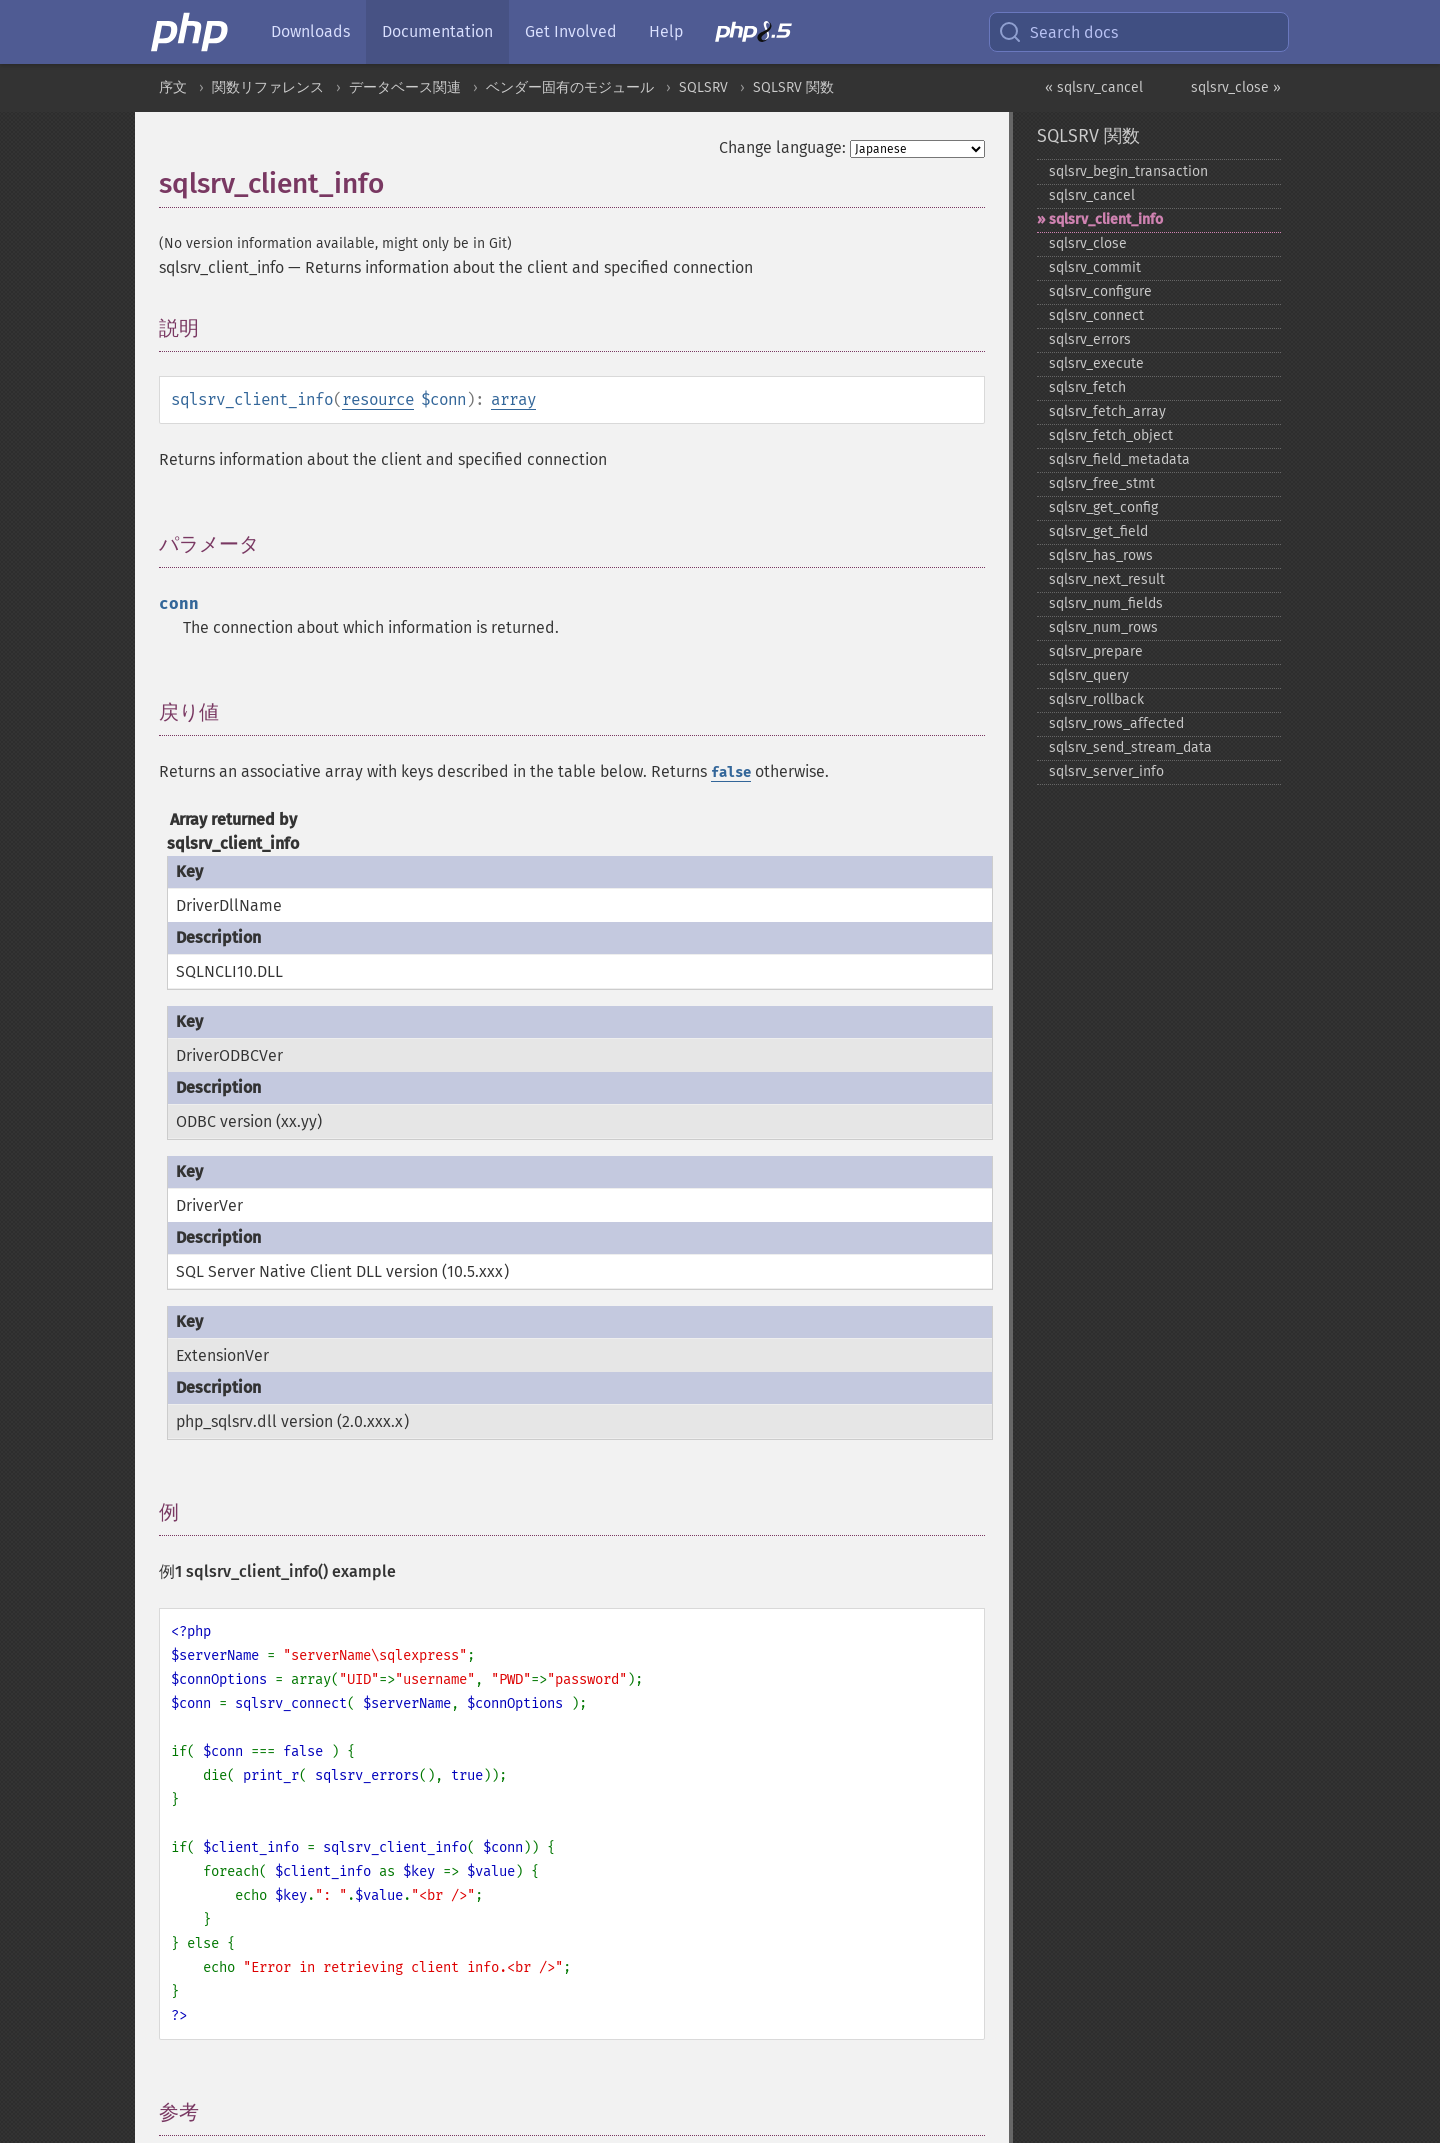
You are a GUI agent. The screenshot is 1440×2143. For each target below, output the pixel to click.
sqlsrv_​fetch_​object (1111, 435)
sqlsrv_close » (1236, 87)
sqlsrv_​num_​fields (1106, 603)
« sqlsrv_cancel (1094, 87)
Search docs (1058, 32)
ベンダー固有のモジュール (570, 87)
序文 (173, 87)
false (731, 772)
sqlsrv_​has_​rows (1101, 555)
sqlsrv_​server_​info (1106, 771)
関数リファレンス (268, 87)
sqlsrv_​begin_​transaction (1128, 171)
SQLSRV (703, 87)
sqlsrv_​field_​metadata (1119, 459)
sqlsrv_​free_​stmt (1102, 483)
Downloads (310, 31)
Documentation (437, 31)
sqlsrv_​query (1089, 675)
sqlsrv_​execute (1096, 363)
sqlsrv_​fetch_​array (1107, 411)
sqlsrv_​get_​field (1098, 531)
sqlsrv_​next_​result (1107, 579)
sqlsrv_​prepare (1096, 651)
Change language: (782, 147)
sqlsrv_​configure (1100, 291)
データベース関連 (405, 87)
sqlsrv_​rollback (1096, 699)
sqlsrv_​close (1088, 243)
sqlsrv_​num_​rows (1103, 627)
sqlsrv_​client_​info (1106, 219)
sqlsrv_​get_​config (1103, 507)
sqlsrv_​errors (1090, 339)
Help (666, 31)
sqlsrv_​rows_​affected (1116, 723)
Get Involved (571, 31)
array (513, 399)
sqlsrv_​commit (1095, 267)
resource (378, 399)
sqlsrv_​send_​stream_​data (1130, 747)
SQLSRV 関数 (793, 87)
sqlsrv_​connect (1096, 315)
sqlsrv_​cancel (1092, 195)
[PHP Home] (191, 32)
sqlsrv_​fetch (1087, 387)
